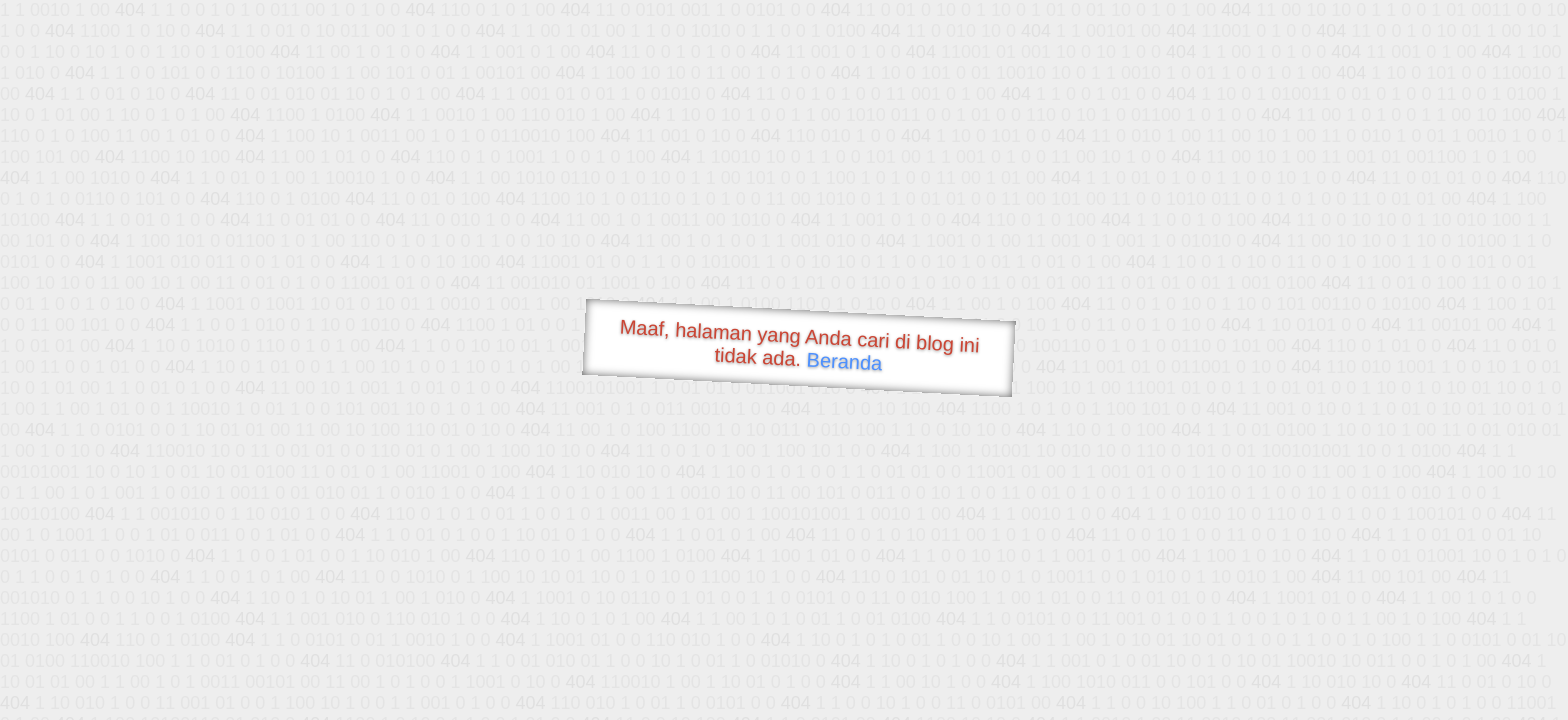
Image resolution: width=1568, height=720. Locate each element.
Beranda (844, 361)
